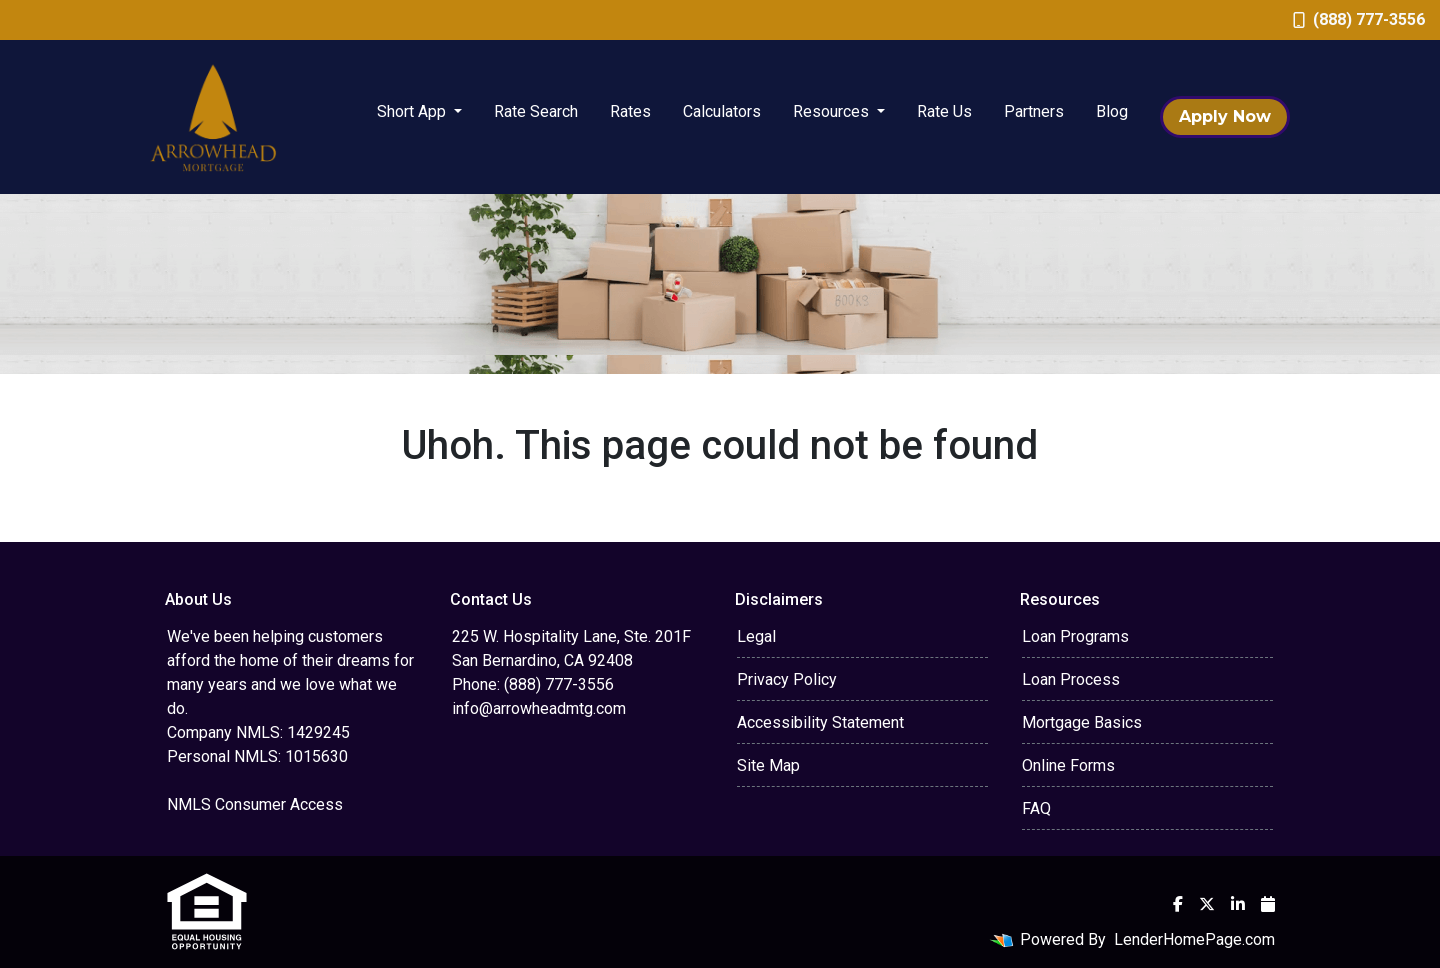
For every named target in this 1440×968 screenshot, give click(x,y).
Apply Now (1225, 116)
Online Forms (1068, 765)
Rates (630, 111)
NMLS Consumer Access (255, 804)
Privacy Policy (787, 679)
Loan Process (1071, 679)
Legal (756, 636)
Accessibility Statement (820, 722)
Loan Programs (1075, 636)
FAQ (1036, 808)
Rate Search (536, 111)
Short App (413, 111)
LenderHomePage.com (1194, 939)
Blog (1112, 111)
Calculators (722, 111)
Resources (833, 111)
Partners (1034, 111)
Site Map (768, 765)
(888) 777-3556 (1359, 19)
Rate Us (944, 111)
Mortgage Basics (1082, 722)
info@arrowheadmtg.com (539, 708)
